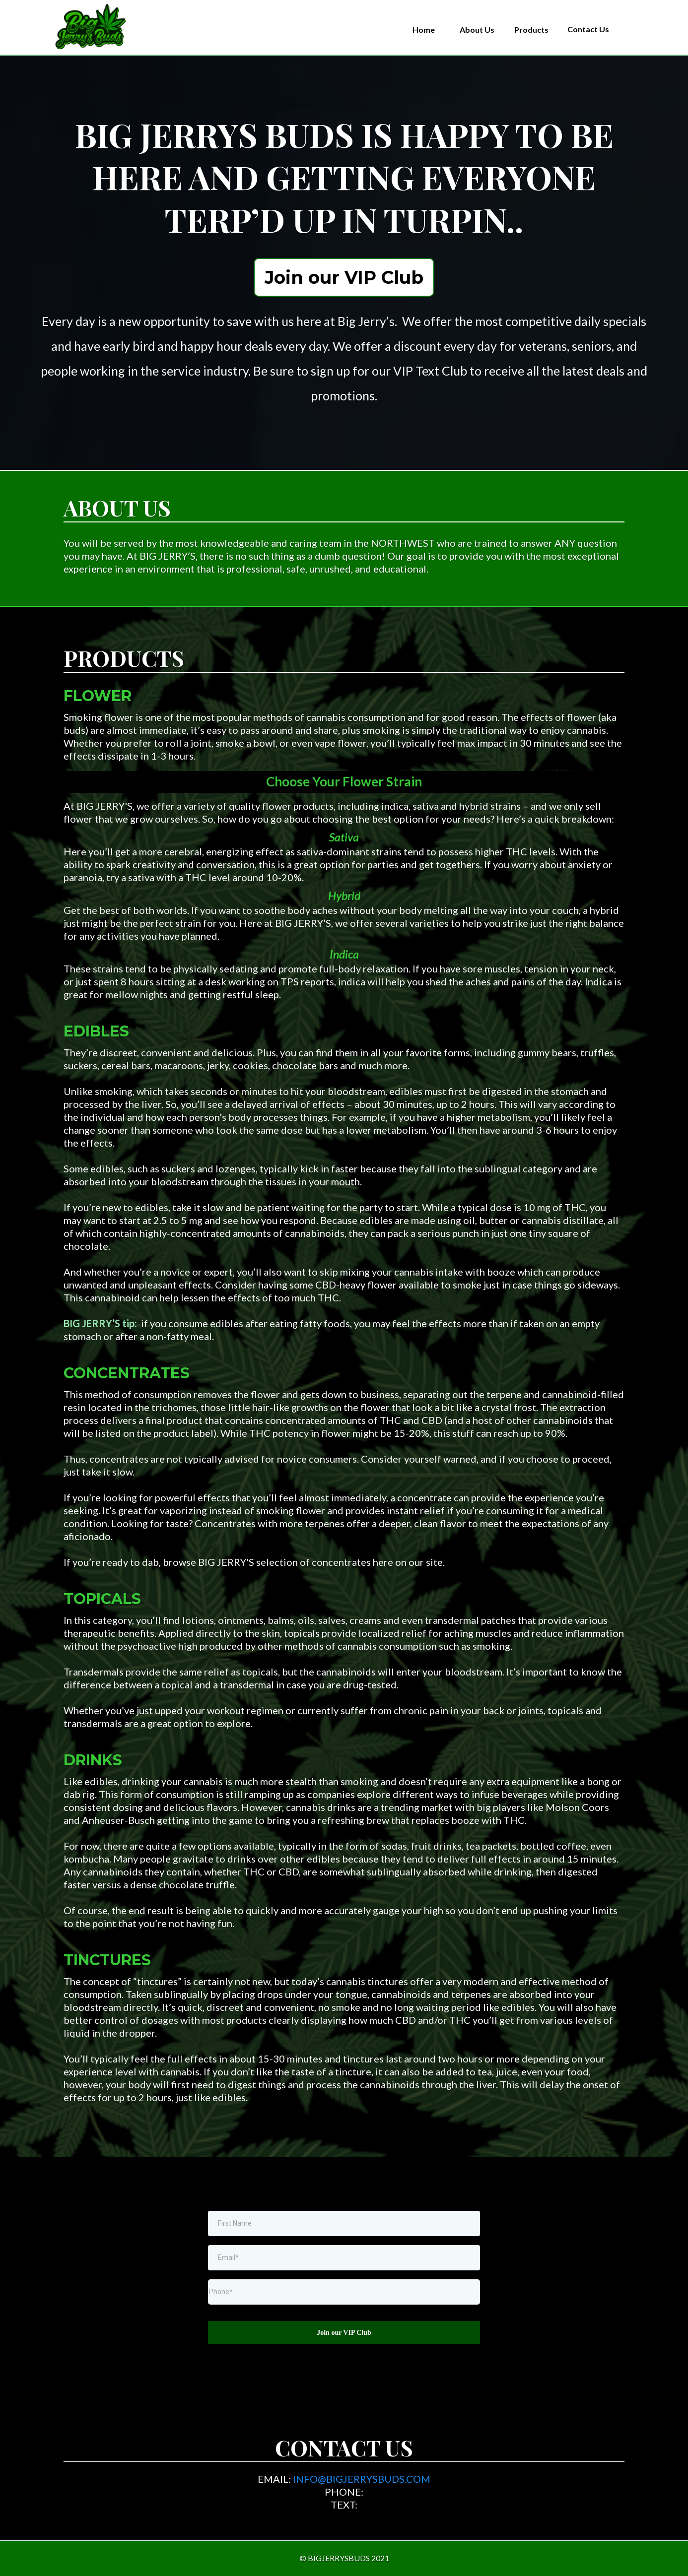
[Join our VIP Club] (344, 277)
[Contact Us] (588, 29)
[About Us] (477, 29)
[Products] (531, 29)
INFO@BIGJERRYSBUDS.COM (361, 2479)
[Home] (424, 29)
